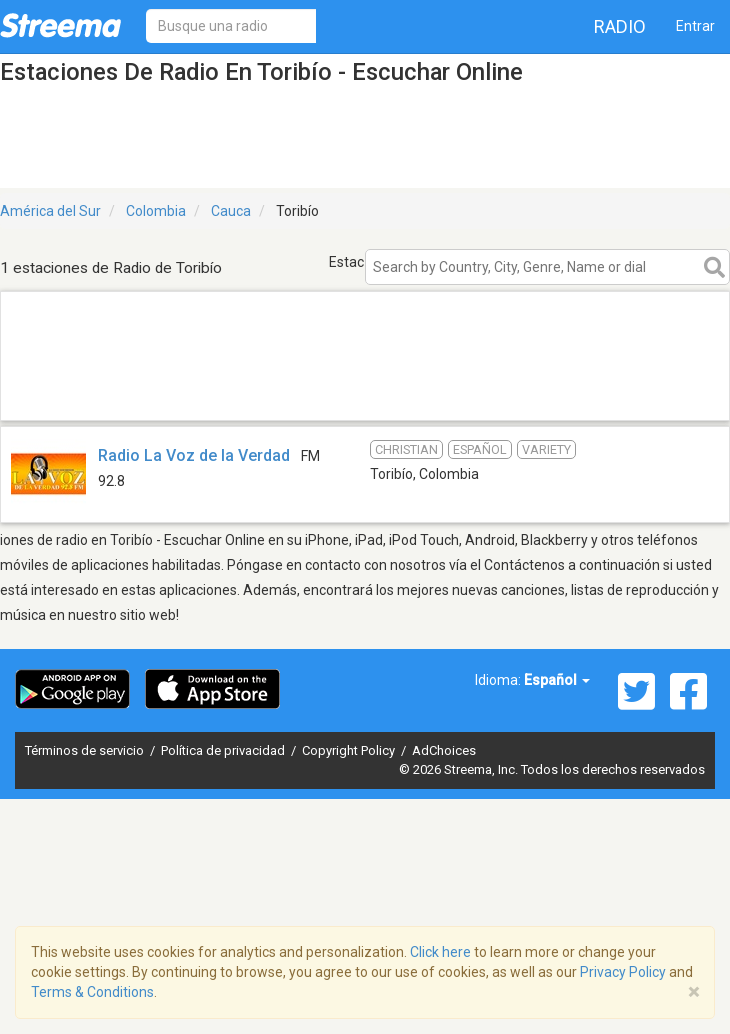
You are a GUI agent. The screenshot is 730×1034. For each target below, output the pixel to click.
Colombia (156, 211)
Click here (440, 952)
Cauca (231, 211)
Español (557, 680)
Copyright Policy (350, 750)
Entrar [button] (695, 26)
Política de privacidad (224, 750)
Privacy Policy (623, 972)
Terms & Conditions (92, 992)
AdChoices (444, 750)
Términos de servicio (86, 750)
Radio (620, 26)
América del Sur (50, 211)
